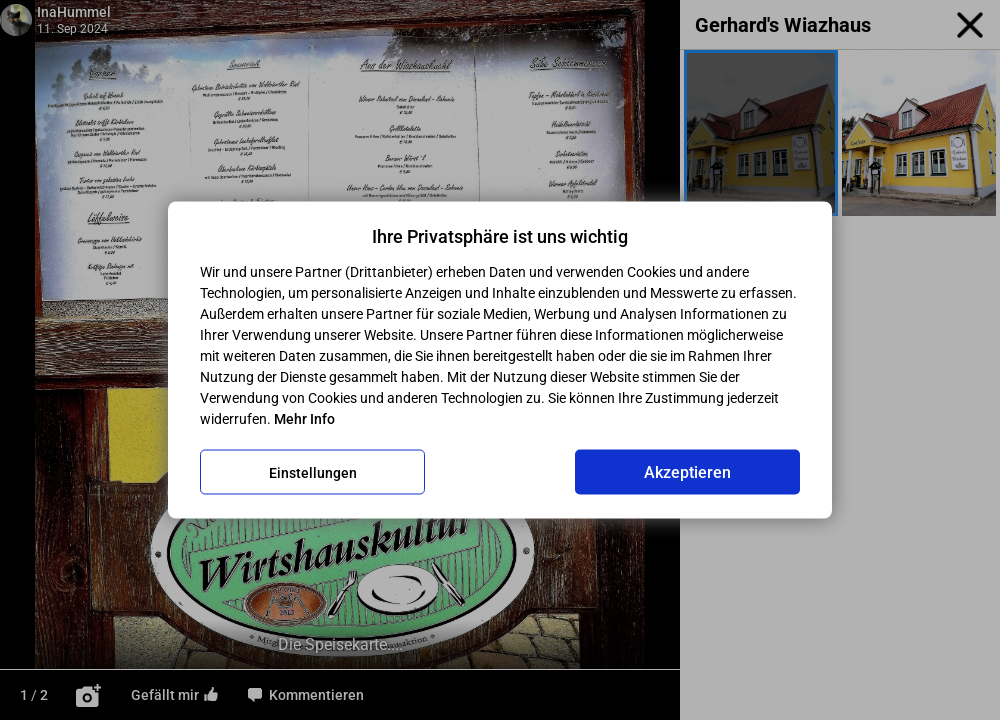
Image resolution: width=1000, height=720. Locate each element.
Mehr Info (304, 419)
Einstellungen (313, 472)
